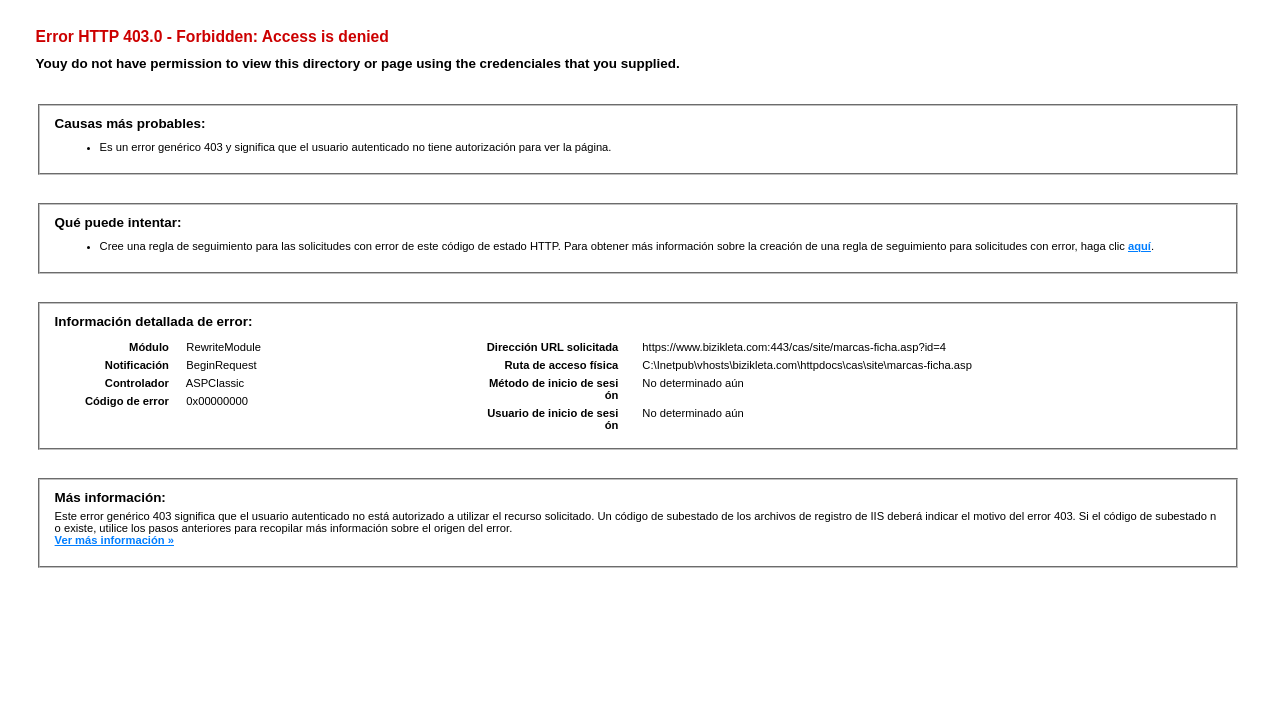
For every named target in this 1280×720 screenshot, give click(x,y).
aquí (1139, 246)
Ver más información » (114, 540)
